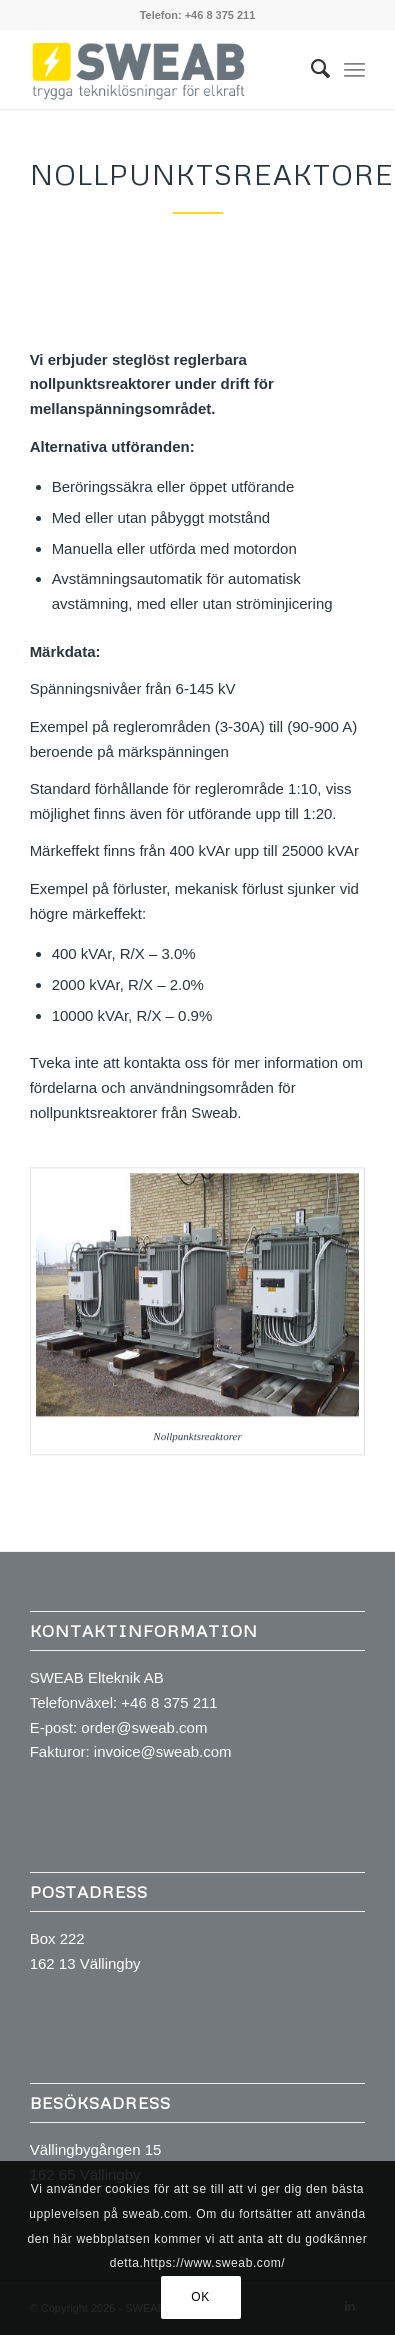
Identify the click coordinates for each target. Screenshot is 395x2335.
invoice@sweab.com (163, 1751)
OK (200, 2297)
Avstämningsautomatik (127, 590)
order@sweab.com (144, 1727)
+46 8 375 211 (220, 15)
